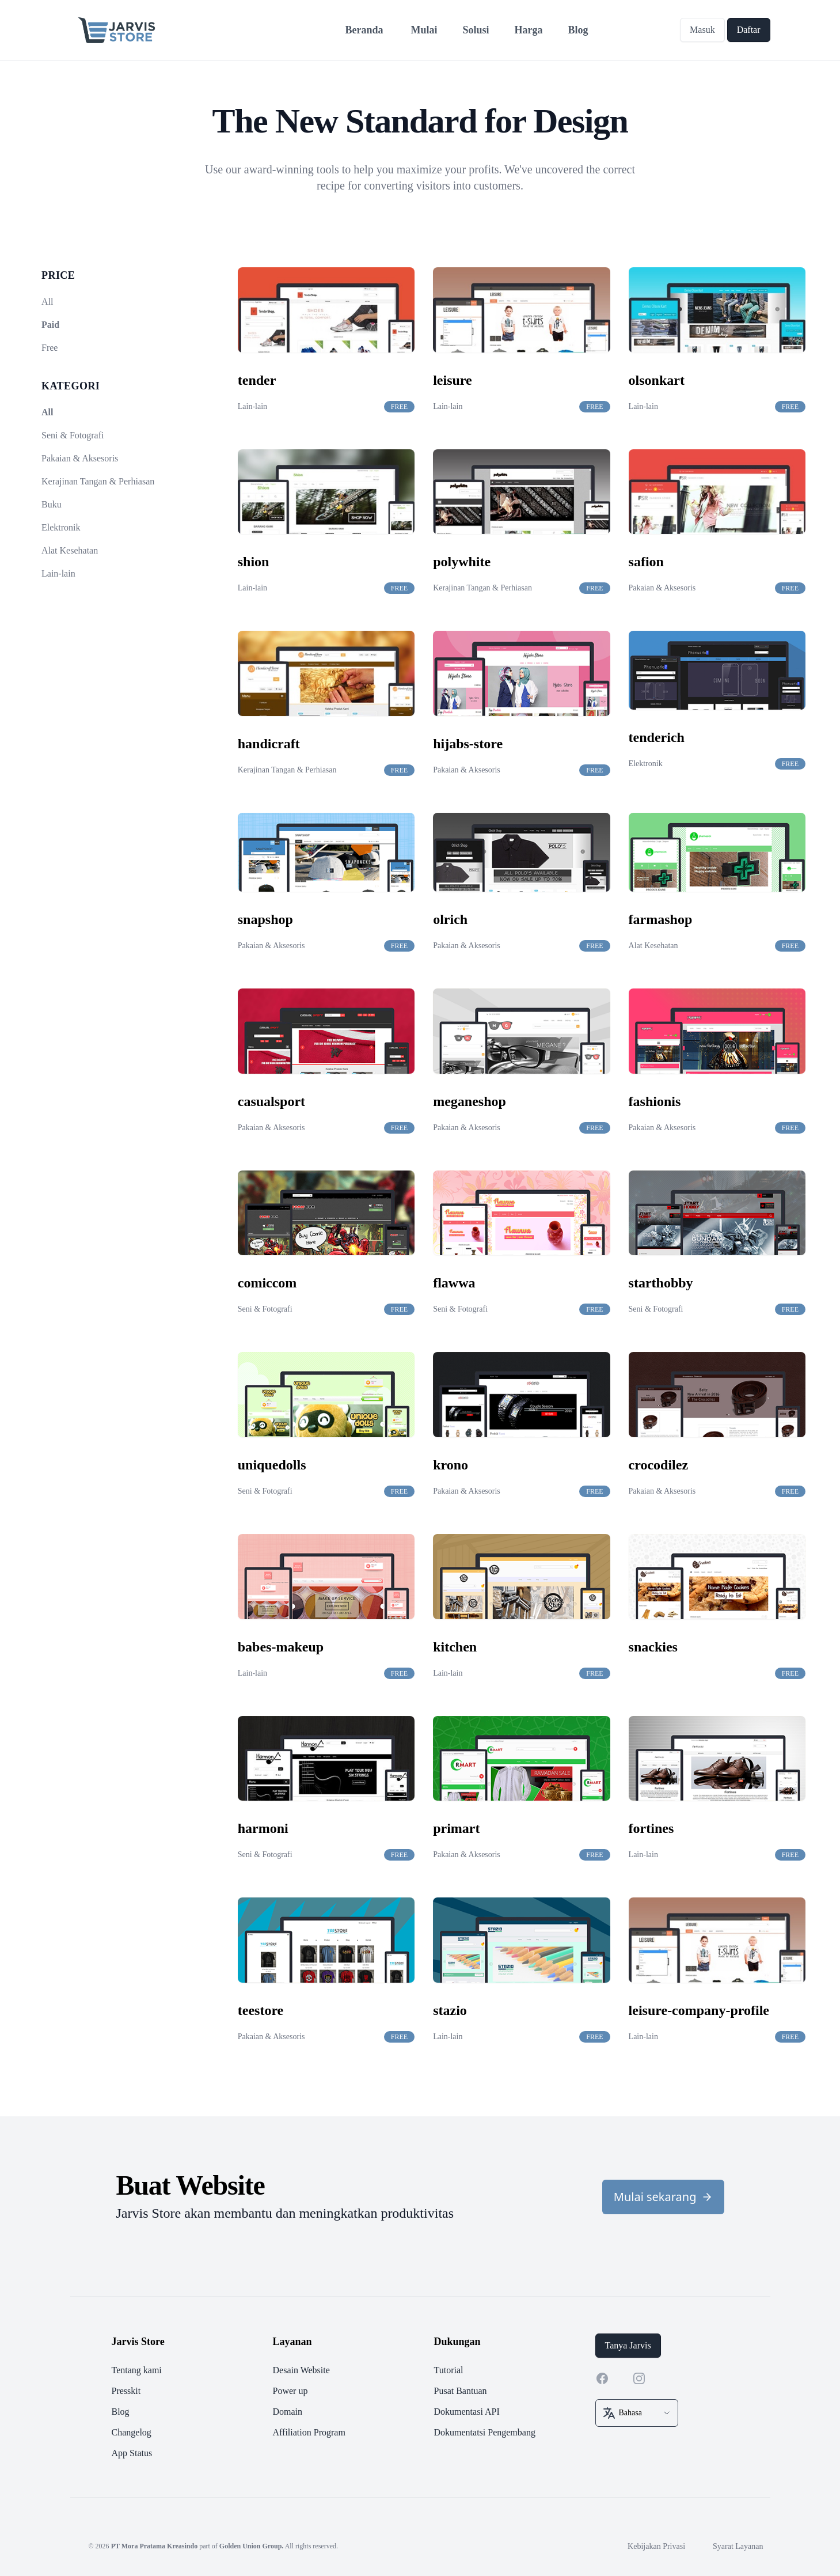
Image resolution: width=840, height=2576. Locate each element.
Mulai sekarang (663, 2196)
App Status (132, 2453)
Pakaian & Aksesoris (79, 458)
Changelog (131, 2432)
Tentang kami (137, 2370)
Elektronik (61, 527)
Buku (51, 504)
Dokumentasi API (467, 2411)
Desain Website (301, 2370)
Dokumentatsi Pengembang (484, 2432)
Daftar (749, 30)
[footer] (420, 2397)
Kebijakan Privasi (656, 2546)
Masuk (702, 30)
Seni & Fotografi (72, 435)
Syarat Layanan (738, 2546)
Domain (288, 2411)
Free (49, 348)
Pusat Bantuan (460, 2391)
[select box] (636, 2413)
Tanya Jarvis (628, 2345)
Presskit (126, 2391)
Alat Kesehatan (69, 550)
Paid (50, 324)
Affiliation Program (309, 2432)
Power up (290, 2391)
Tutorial (448, 2370)
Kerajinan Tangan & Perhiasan (97, 481)
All (47, 301)
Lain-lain (58, 573)
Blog (121, 2411)
